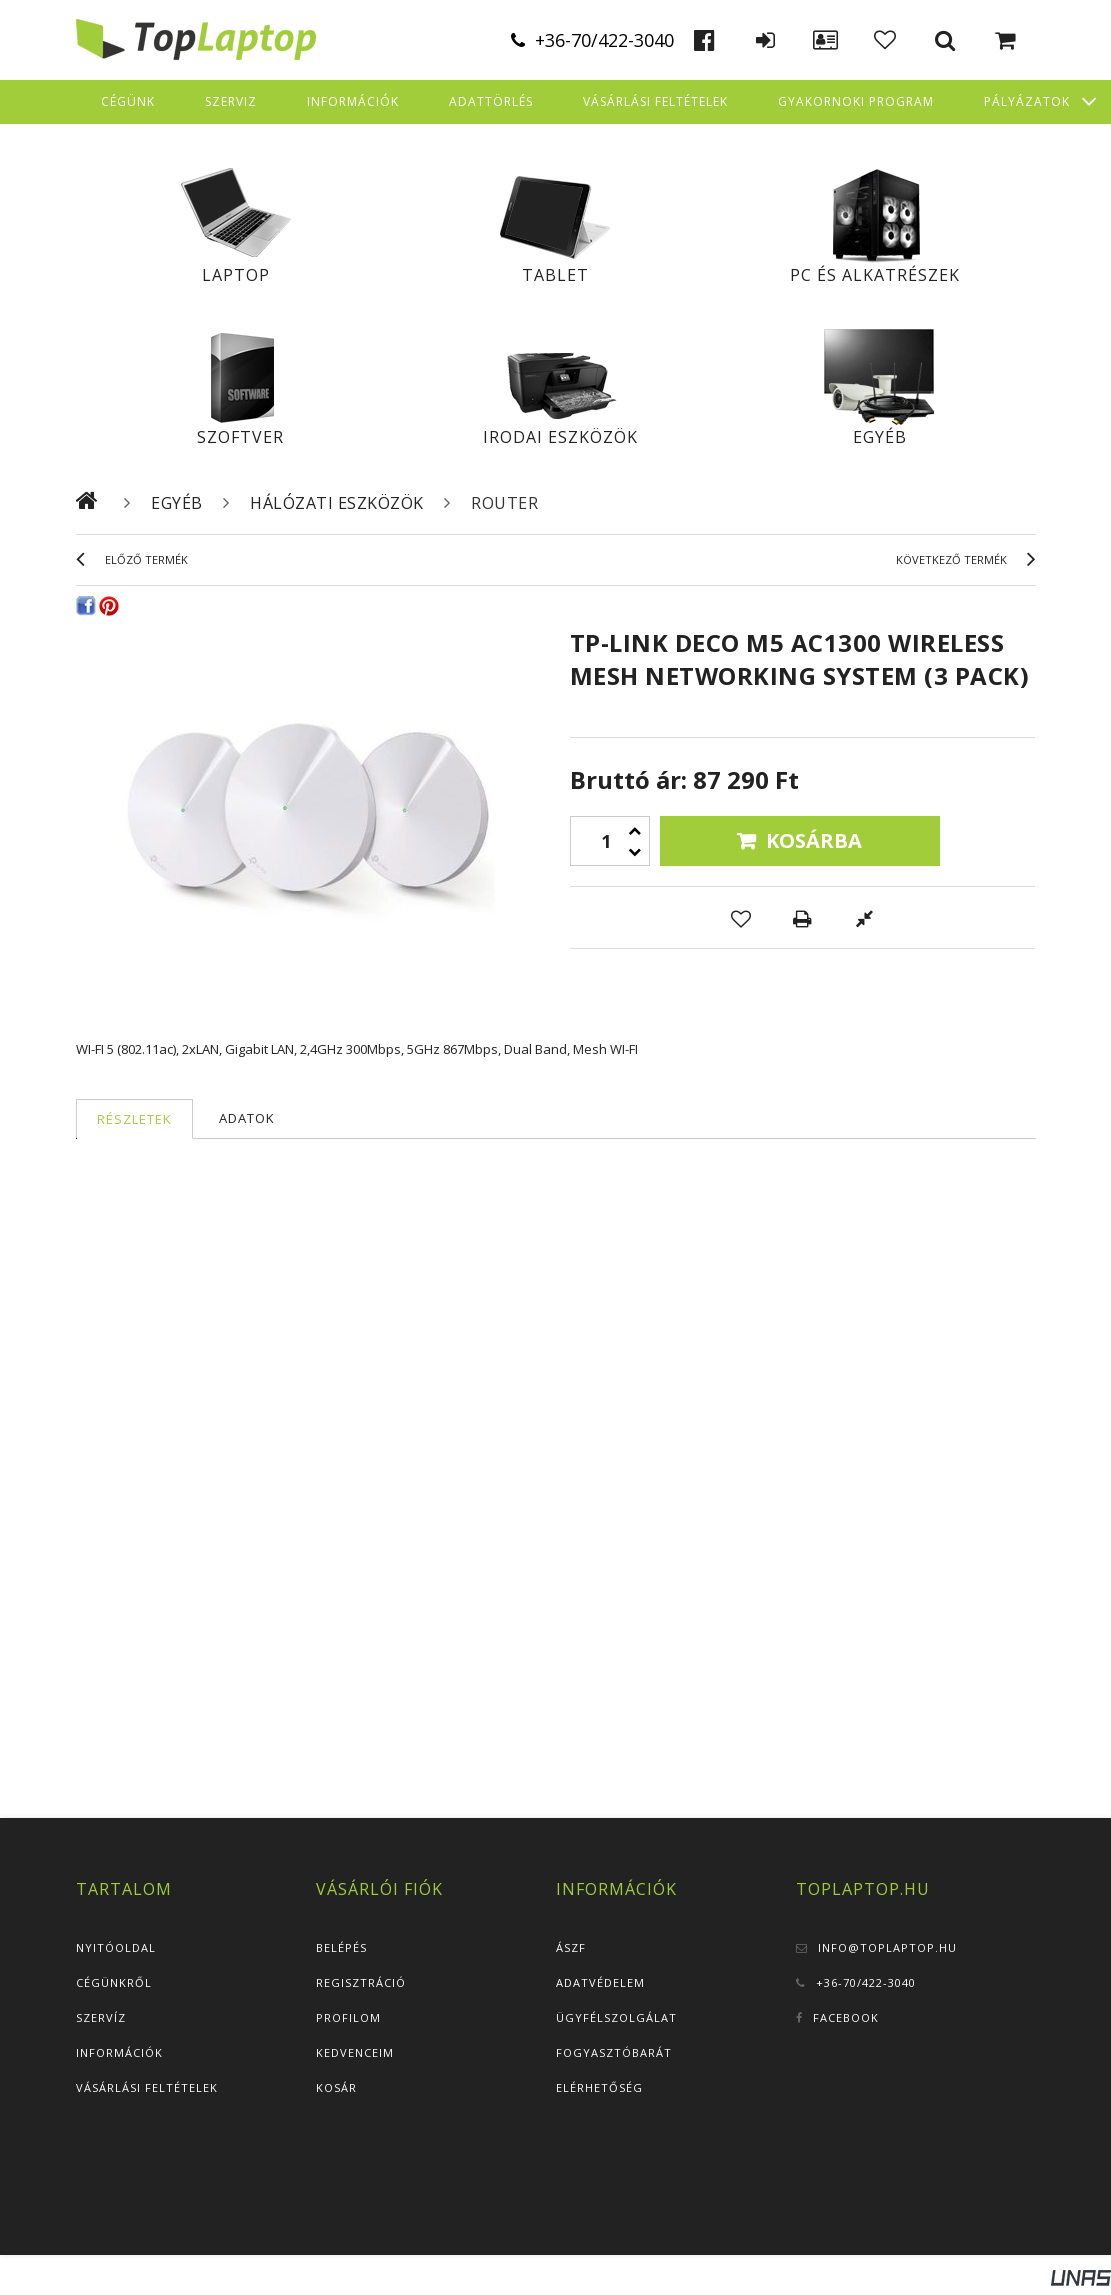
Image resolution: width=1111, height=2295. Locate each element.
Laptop (236, 275)
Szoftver (240, 437)
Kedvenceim (355, 2052)
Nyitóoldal (116, 1947)
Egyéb (880, 437)
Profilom (348, 2017)
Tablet (555, 275)
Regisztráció (361, 1982)
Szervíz (101, 2017)
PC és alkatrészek (875, 275)
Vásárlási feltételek (147, 2087)
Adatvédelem (600, 1982)
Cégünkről (114, 1982)
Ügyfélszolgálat (616, 2017)
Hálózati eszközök (337, 503)
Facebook (846, 2017)
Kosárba (814, 840)
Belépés (341, 1947)
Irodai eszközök (560, 437)
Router (504, 503)
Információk (119, 2052)
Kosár (336, 2087)
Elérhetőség (599, 2087)
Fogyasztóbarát (614, 2052)
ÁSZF (571, 1947)
